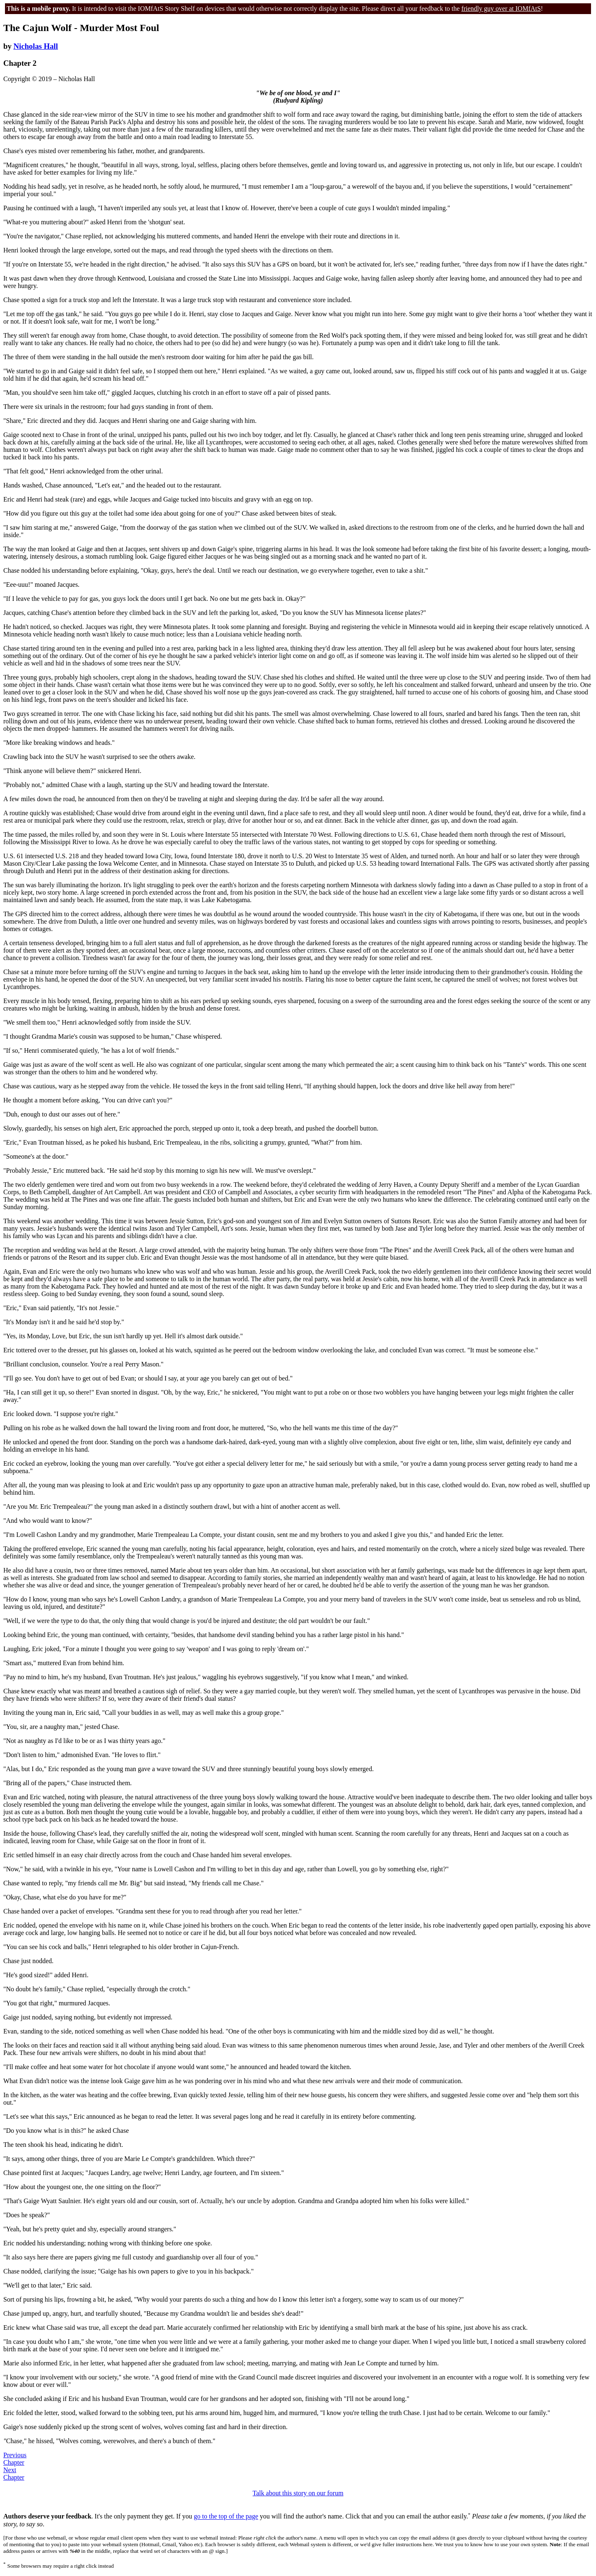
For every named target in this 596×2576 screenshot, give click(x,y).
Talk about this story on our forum (297, 2493)
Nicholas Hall (35, 46)
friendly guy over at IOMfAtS (501, 8)
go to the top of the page (226, 2516)
